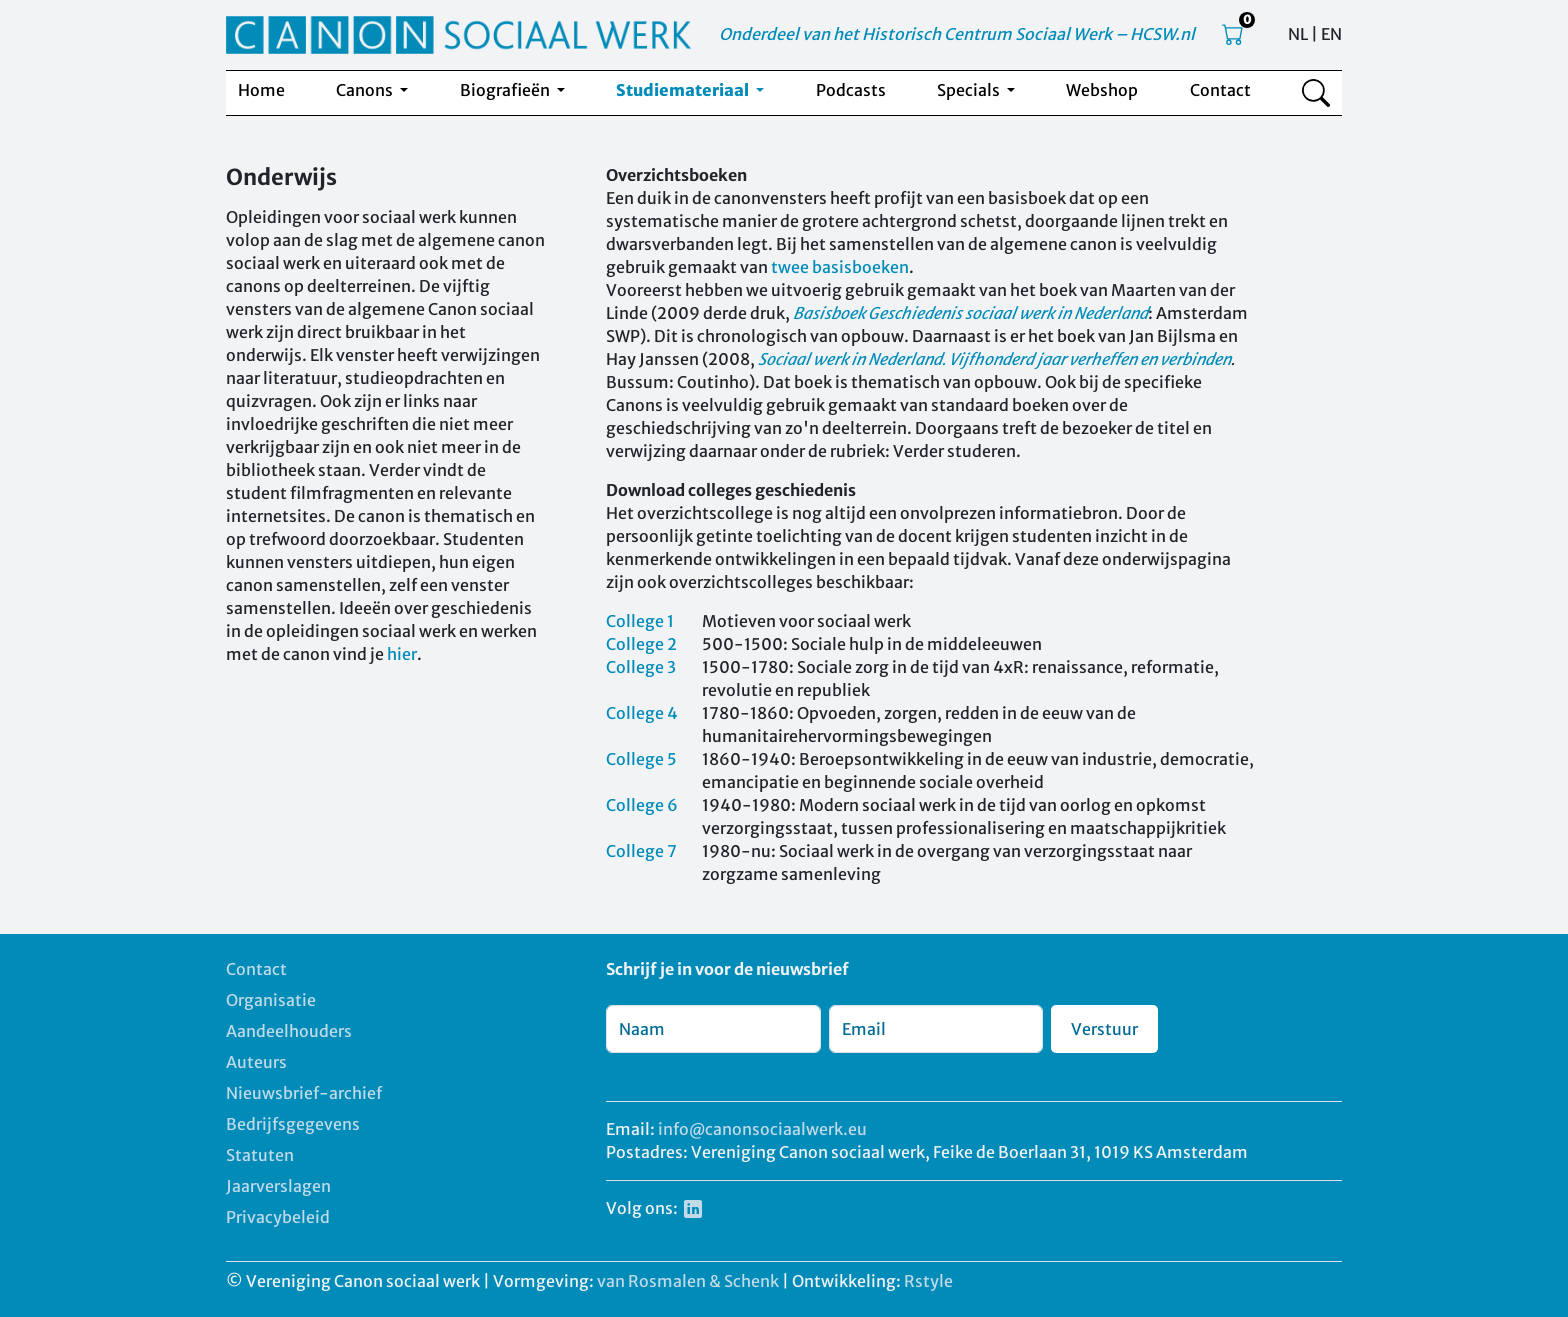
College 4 (642, 713)
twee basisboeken (840, 267)
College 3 (641, 667)
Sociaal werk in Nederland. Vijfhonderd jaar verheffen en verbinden (994, 359)
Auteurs (256, 1062)
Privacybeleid (278, 1217)
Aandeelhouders (289, 1031)
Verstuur (1104, 1029)
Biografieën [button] (506, 90)
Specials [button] (970, 90)
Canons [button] (366, 90)
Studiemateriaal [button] (684, 90)
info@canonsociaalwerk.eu (762, 1129)
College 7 (641, 851)
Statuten (260, 1155)
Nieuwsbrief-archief (304, 1093)
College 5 (641, 759)
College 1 (640, 621)
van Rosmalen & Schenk (688, 1281)
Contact (1220, 90)
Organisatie (271, 1000)
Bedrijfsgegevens (293, 1124)
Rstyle (928, 1281)
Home (261, 90)
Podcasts (851, 90)
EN (1331, 34)
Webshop (1102, 90)
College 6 (642, 805)
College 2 (641, 644)
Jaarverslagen (278, 1186)
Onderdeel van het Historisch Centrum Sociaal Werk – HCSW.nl (957, 34)
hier (402, 654)
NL (1298, 34)
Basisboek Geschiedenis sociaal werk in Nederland (970, 313)
